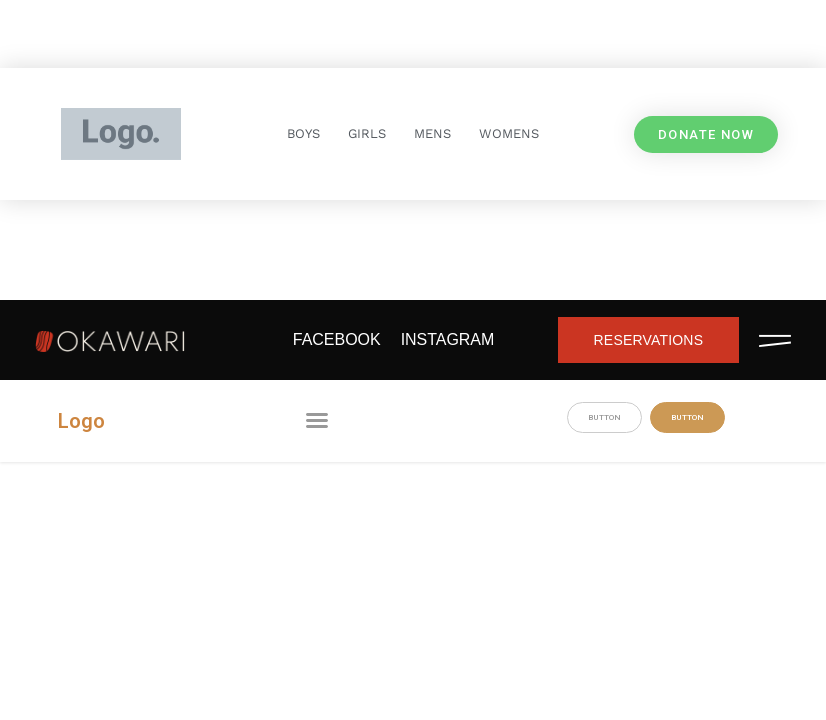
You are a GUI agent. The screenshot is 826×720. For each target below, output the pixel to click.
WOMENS (509, 133)
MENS (432, 133)
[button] (317, 420)
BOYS (303, 133)
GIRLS (367, 133)
